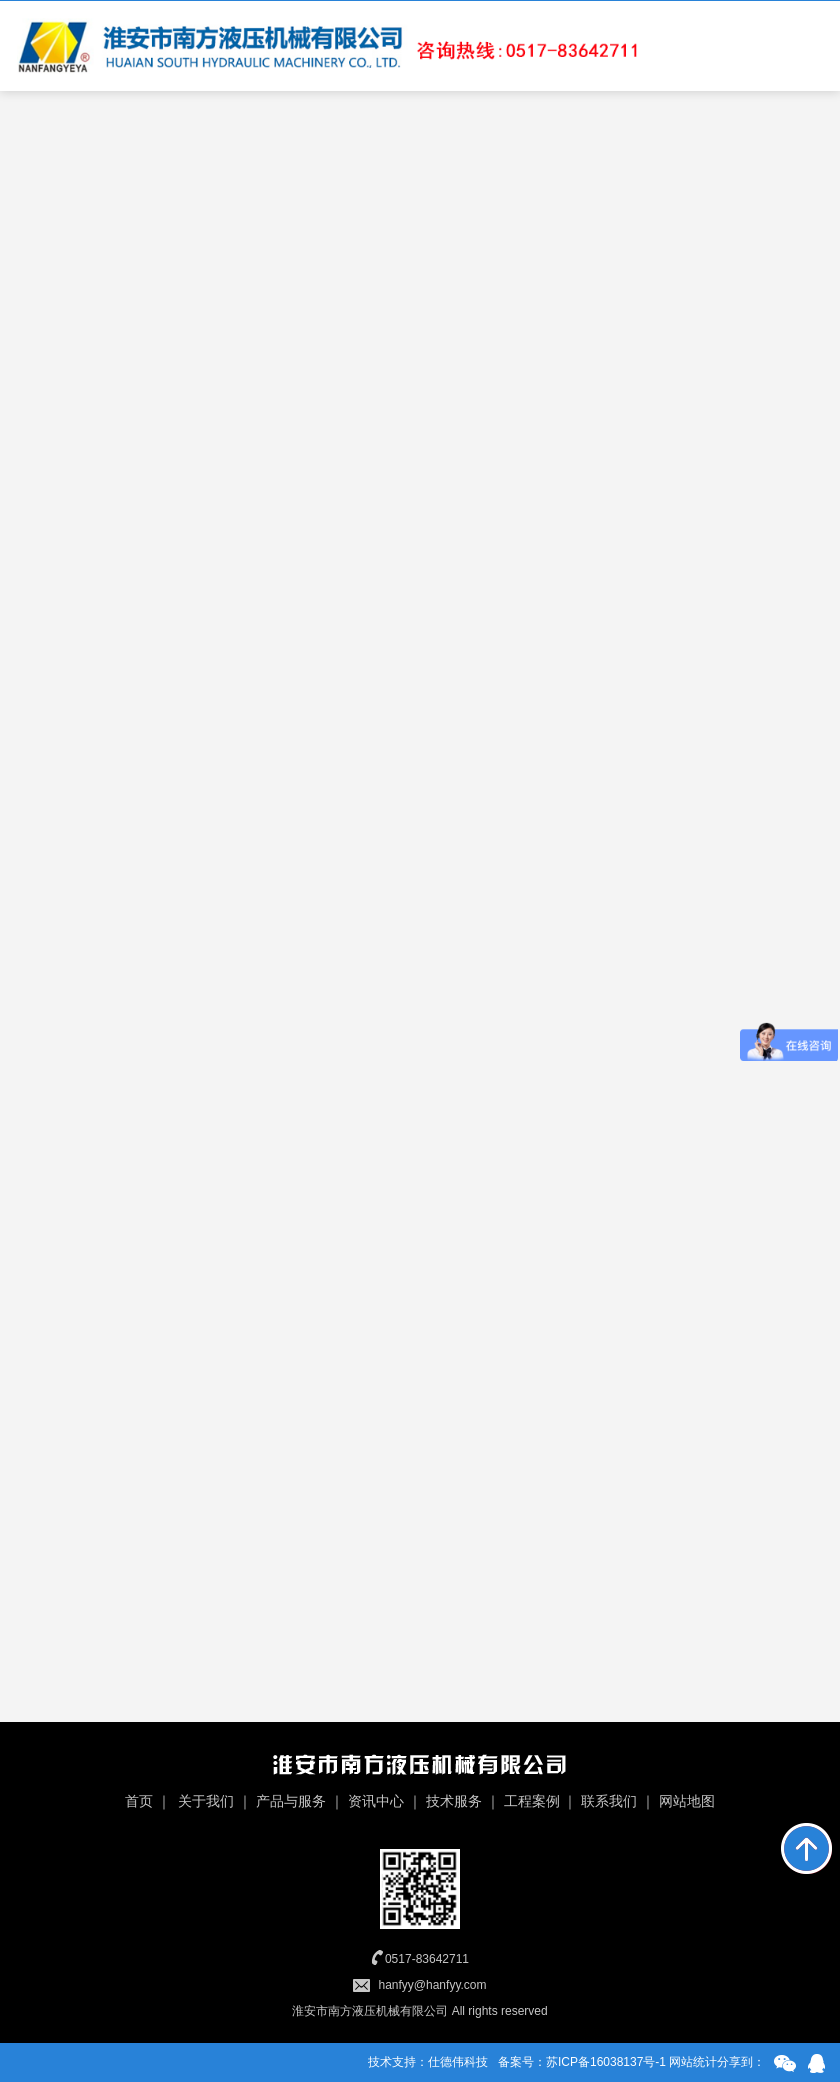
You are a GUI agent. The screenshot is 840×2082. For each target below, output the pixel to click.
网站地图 (687, 1801)
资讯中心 (376, 1801)
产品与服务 (291, 1801)
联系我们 (609, 1801)
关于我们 (206, 1801)
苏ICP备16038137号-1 (606, 2062)
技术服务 (454, 1801)
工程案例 (532, 1801)
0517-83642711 (427, 1959)
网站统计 (693, 2062)
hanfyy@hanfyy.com (432, 1985)
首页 (139, 1801)
